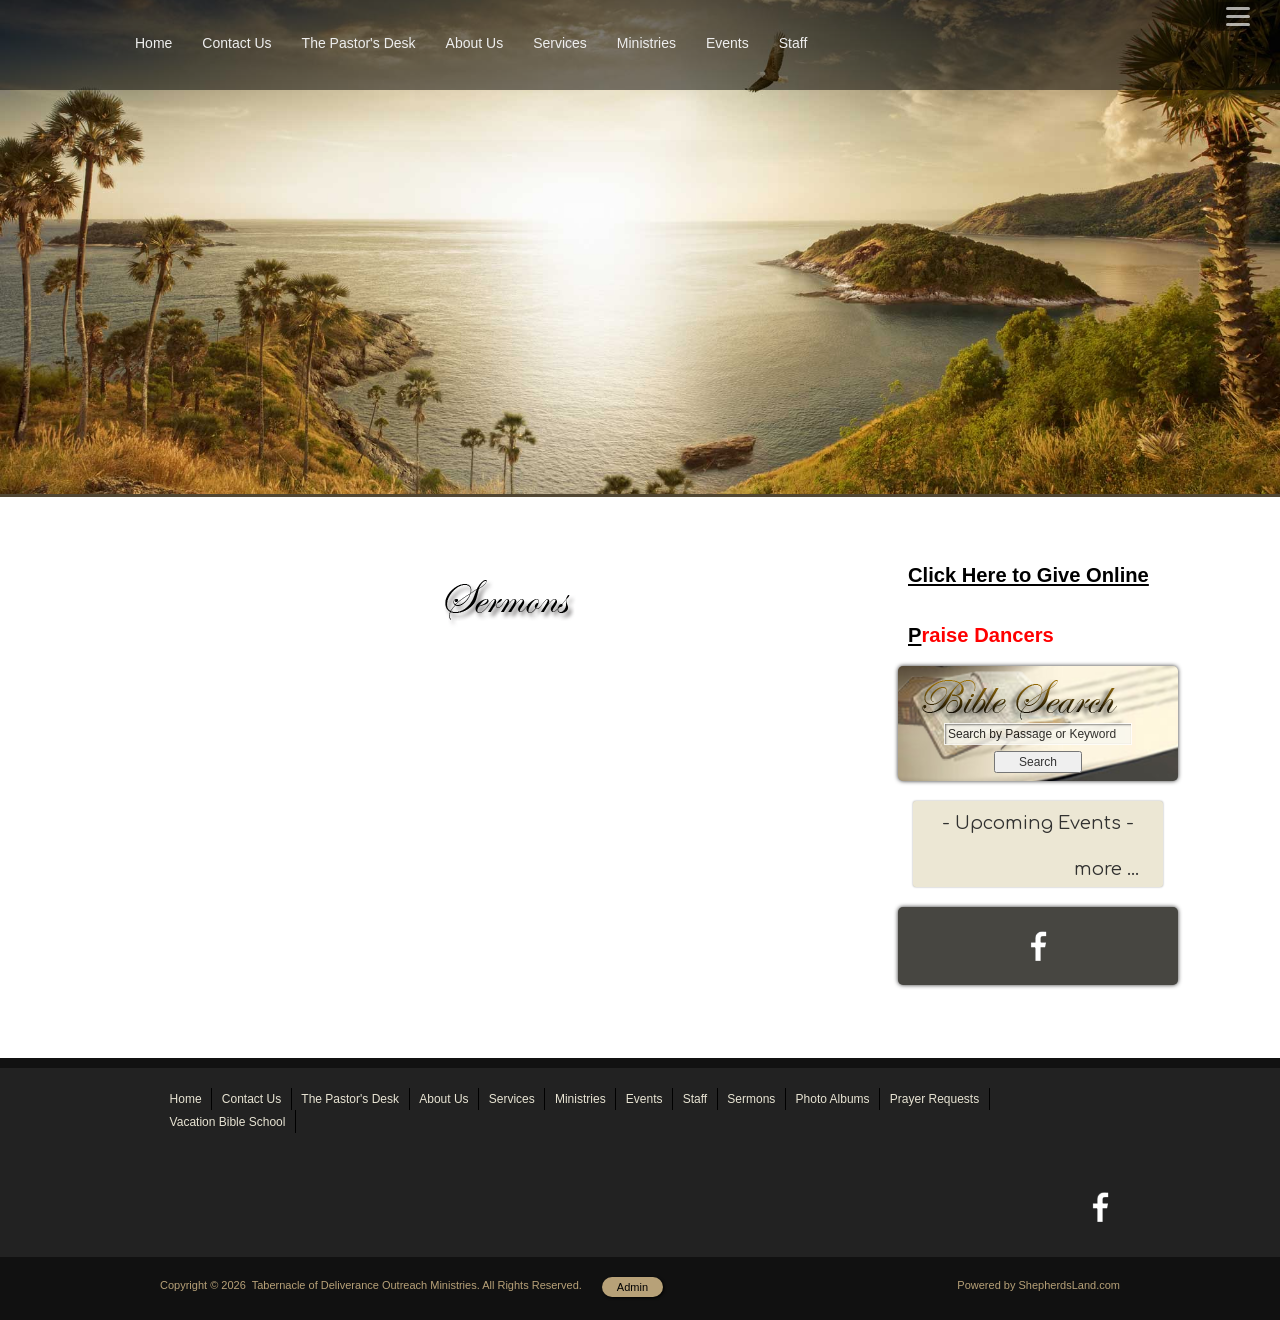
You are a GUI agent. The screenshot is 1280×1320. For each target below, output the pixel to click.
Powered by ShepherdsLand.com (1038, 1285)
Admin (632, 1287)
